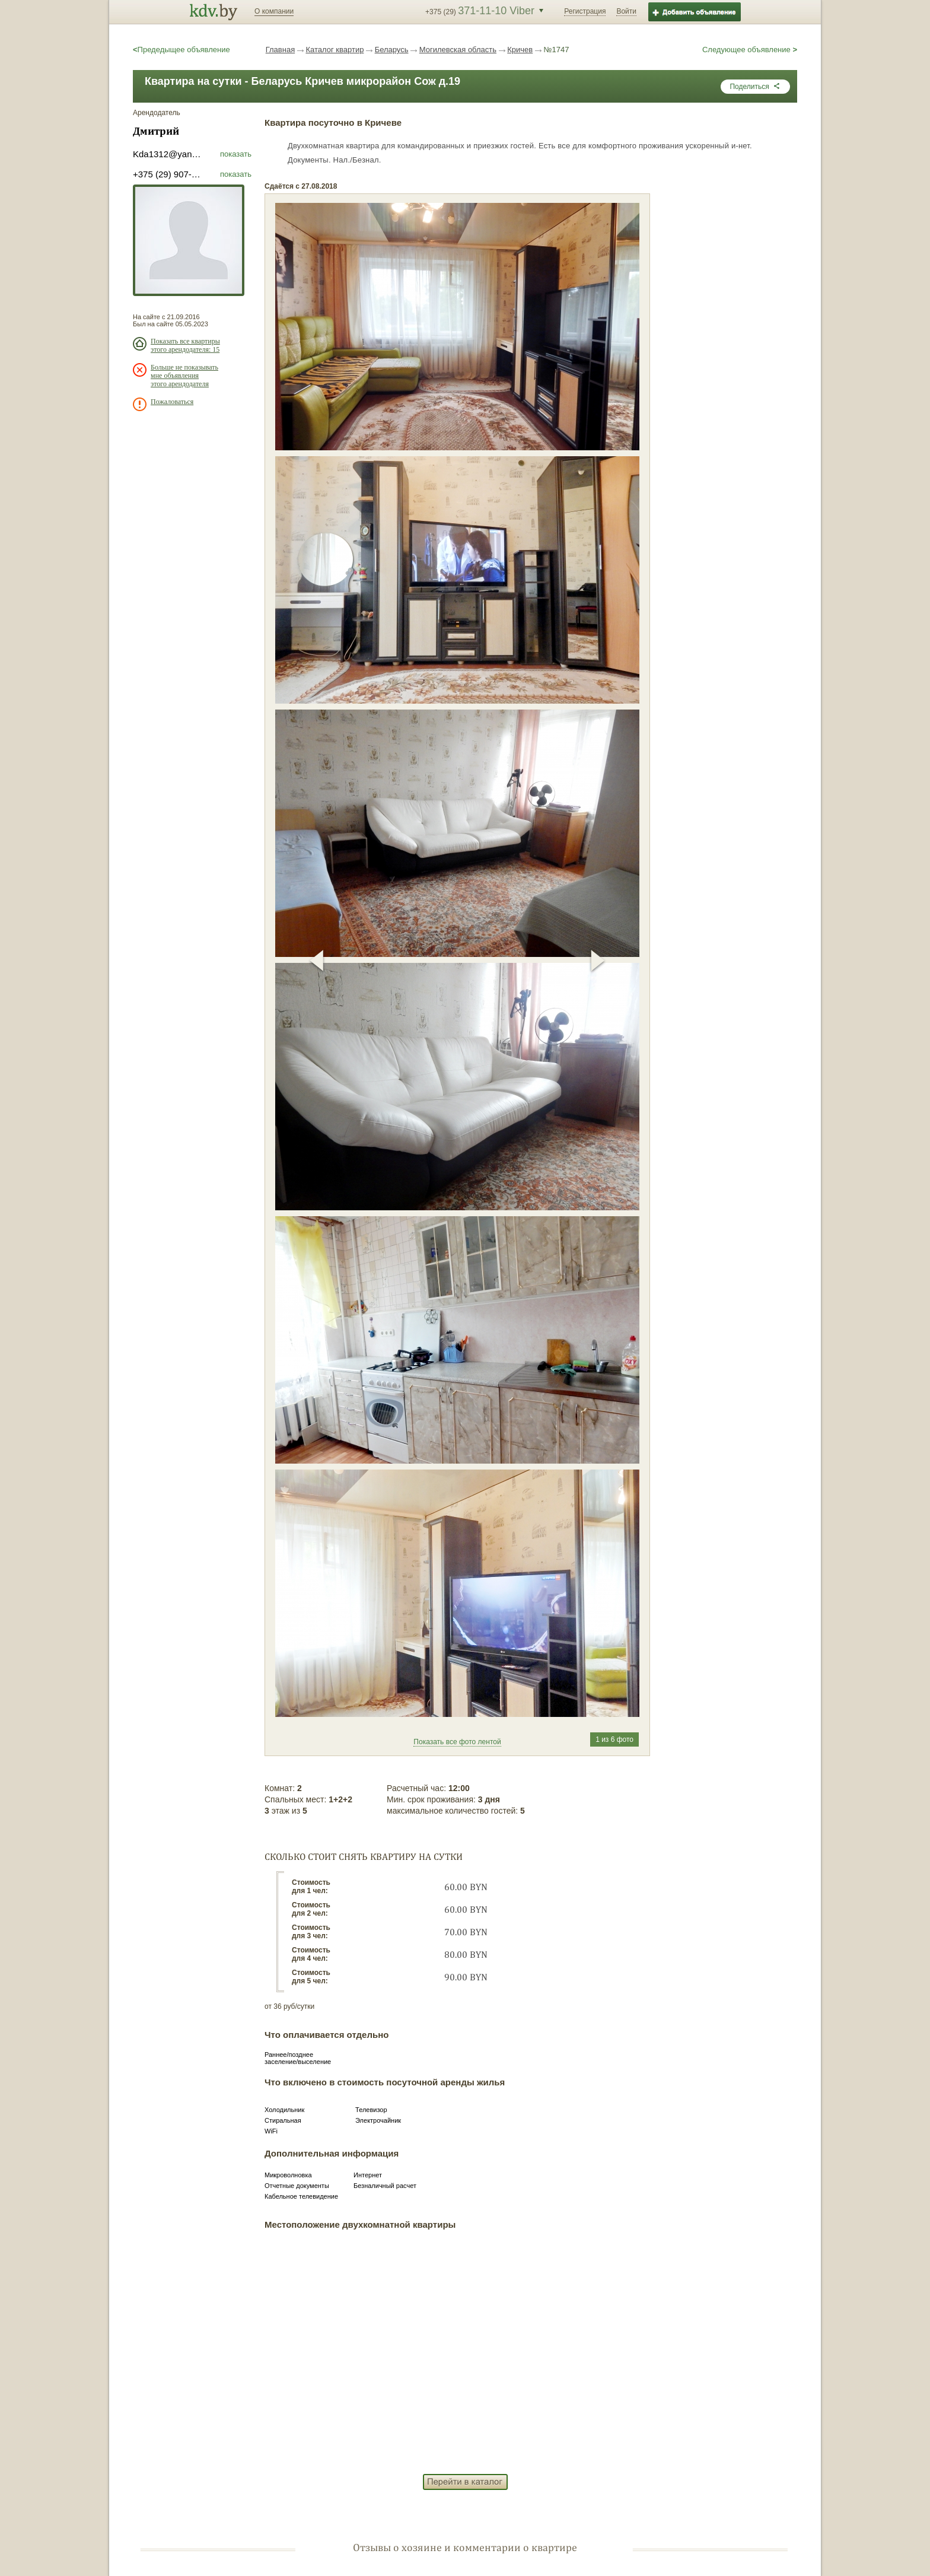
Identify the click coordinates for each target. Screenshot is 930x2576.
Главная (280, 49)
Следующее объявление (749, 49)
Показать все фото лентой (457, 1742)
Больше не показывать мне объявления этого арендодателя (184, 375)
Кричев (520, 49)
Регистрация (585, 11)
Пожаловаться (172, 401)
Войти (626, 11)
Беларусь (392, 49)
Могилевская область (457, 49)
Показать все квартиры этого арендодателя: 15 (185, 345)
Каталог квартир (334, 49)
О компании (274, 11)
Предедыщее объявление (181, 49)
